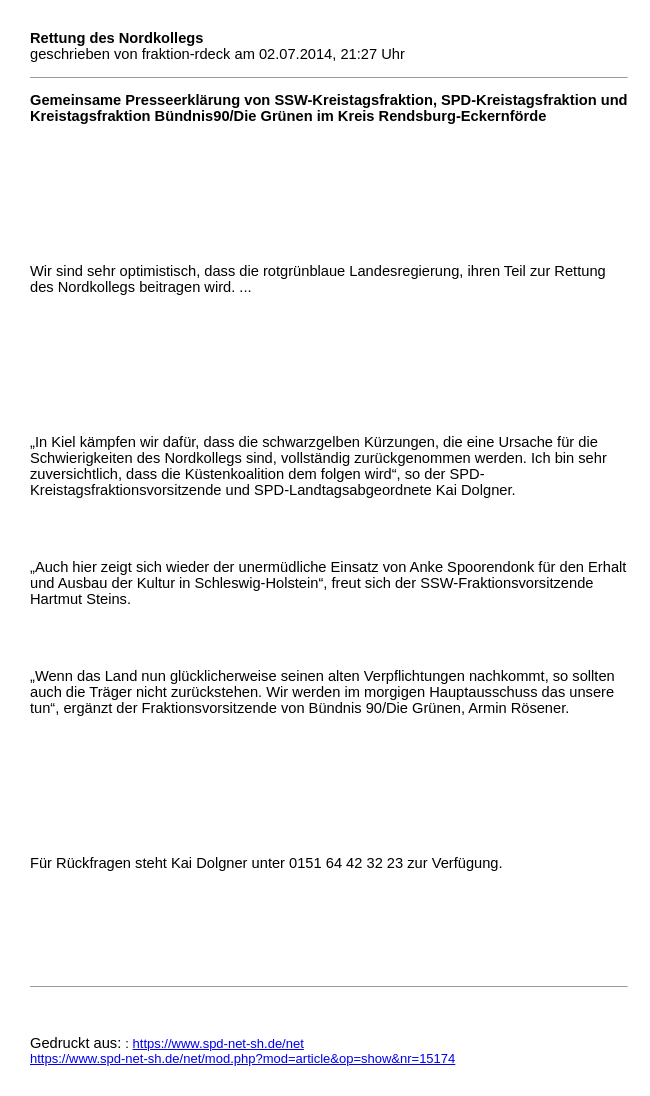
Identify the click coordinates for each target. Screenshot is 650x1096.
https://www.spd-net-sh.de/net (218, 1043)
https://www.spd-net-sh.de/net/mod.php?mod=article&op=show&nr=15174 (242, 1058)
